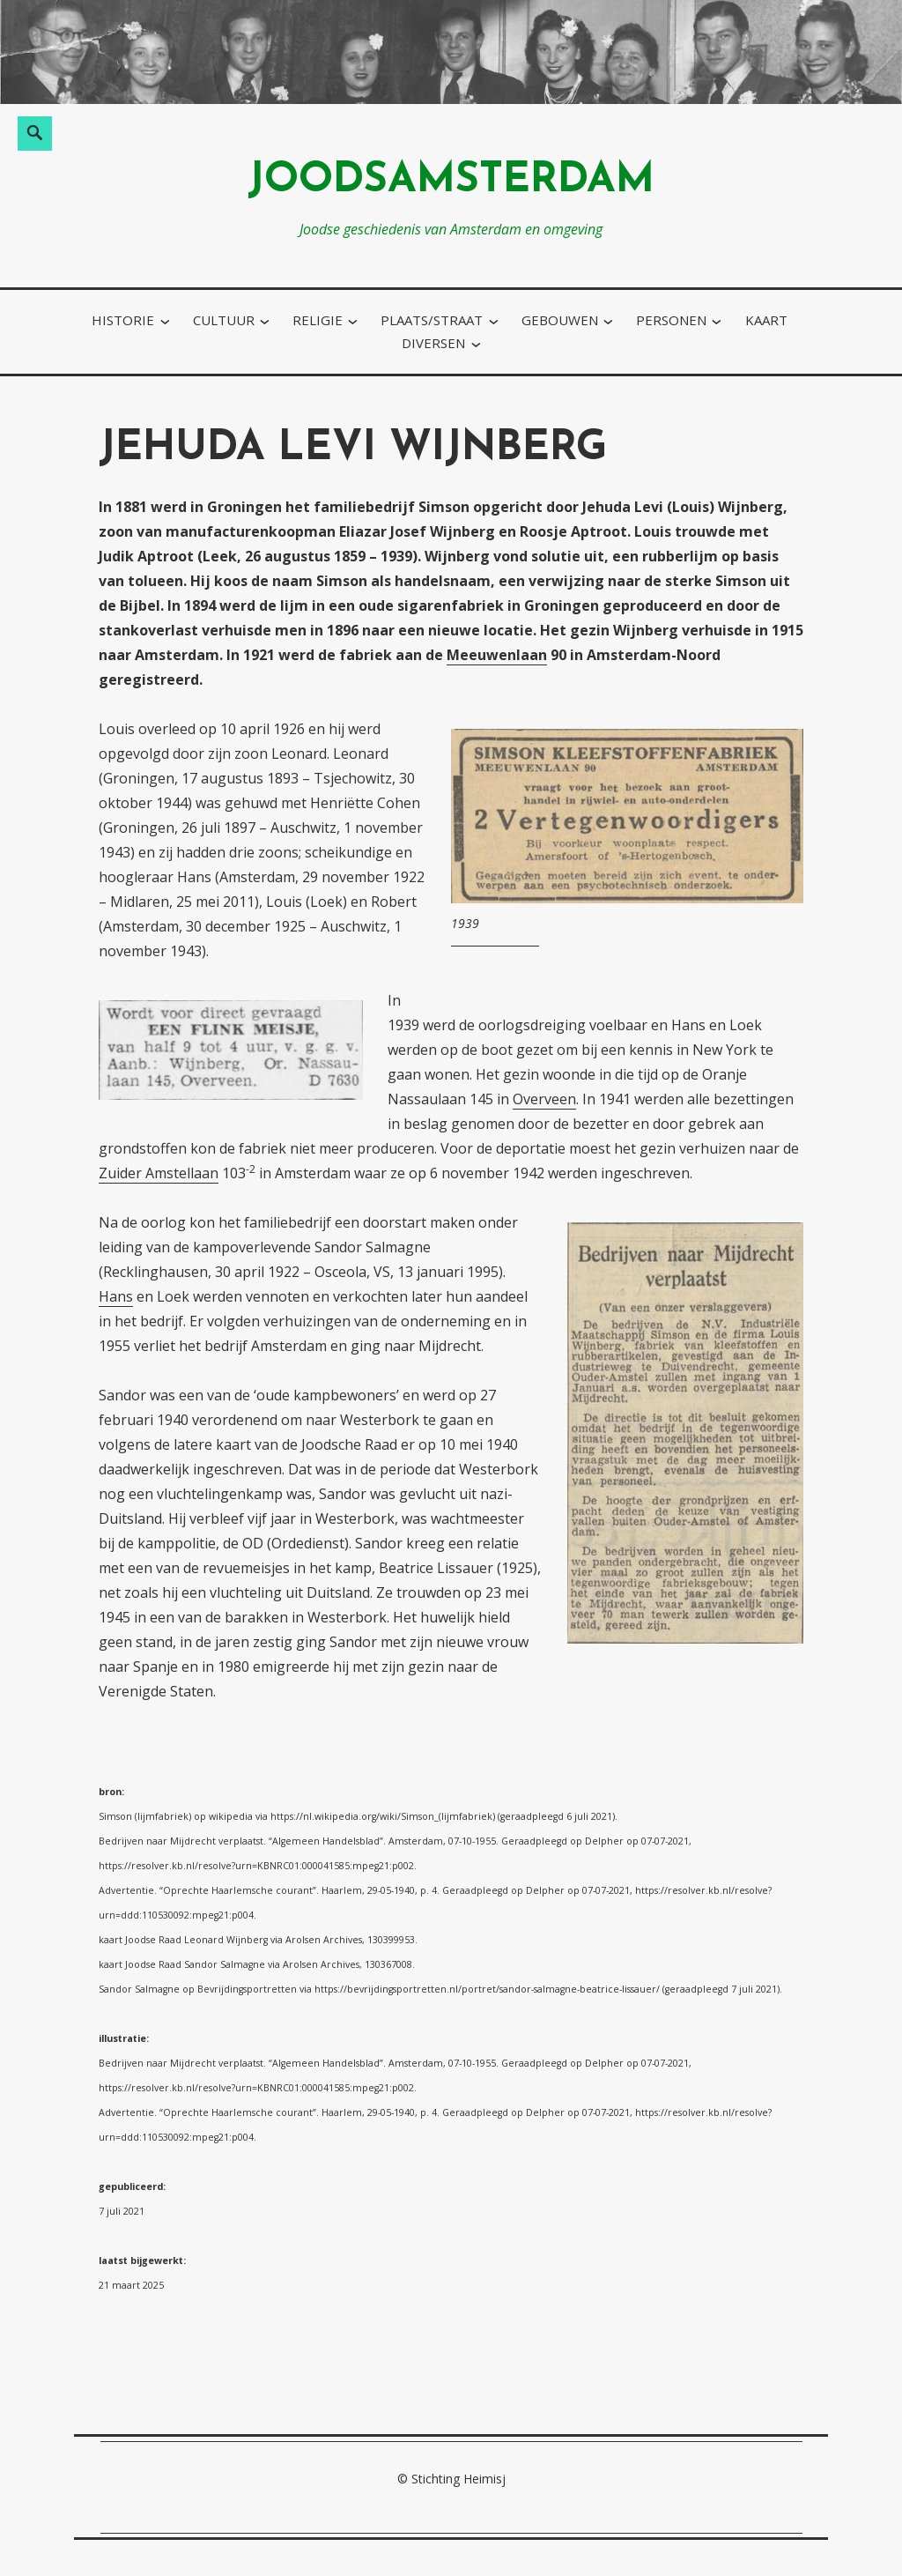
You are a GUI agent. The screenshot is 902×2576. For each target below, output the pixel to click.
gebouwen (559, 320)
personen (671, 320)
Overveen (544, 1099)
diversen (433, 343)
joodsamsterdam (451, 181)
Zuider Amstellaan (158, 1173)
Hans (116, 1296)
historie (123, 320)
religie (317, 320)
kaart (766, 320)
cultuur (224, 320)
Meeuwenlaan (497, 654)
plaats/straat (432, 320)
